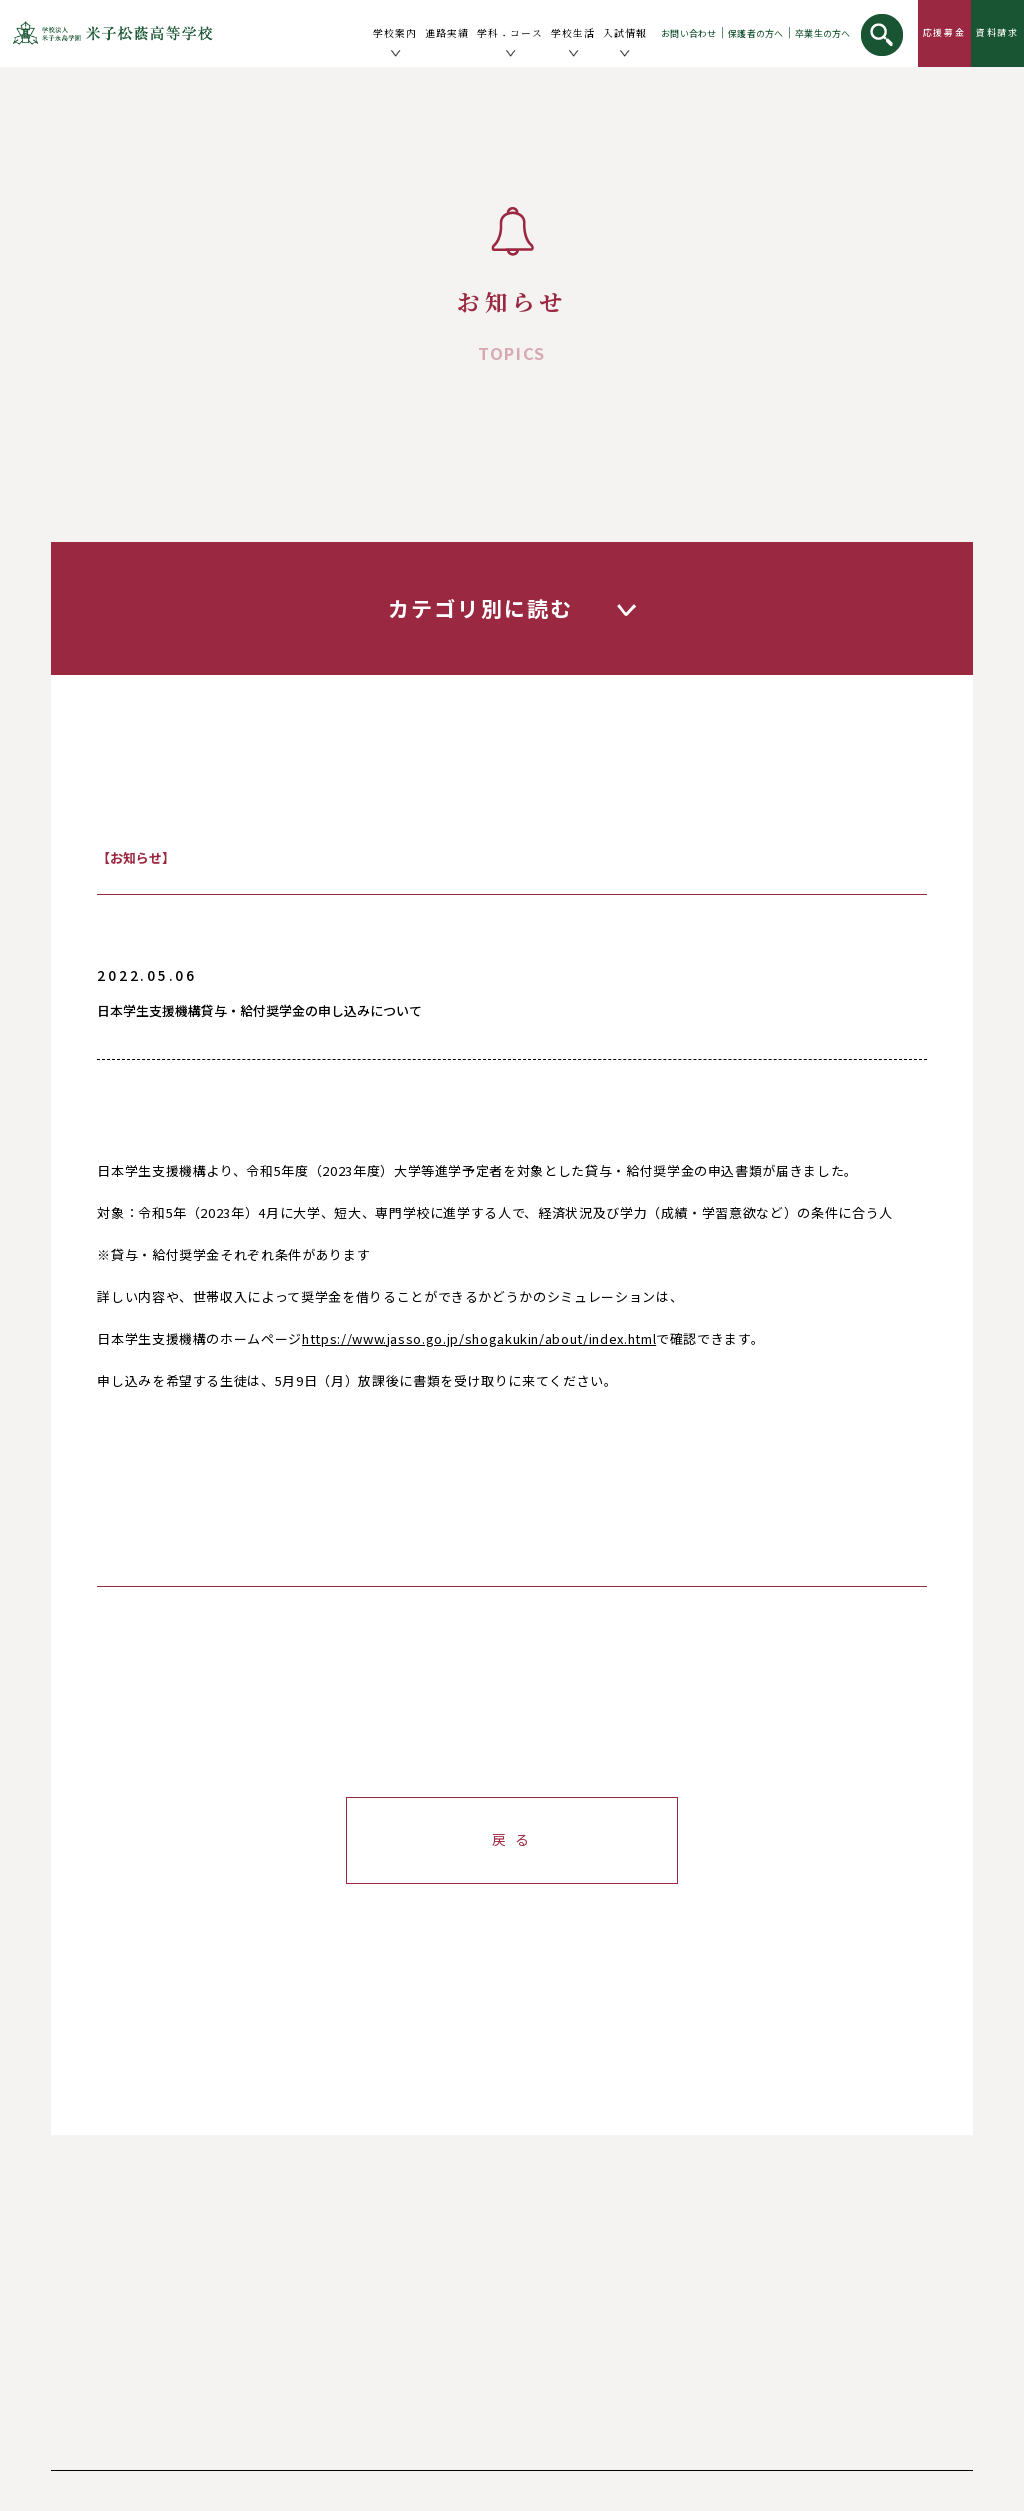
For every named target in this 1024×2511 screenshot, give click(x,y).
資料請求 (997, 32)
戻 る (511, 1839)
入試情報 (625, 33)
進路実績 (447, 33)
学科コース (510, 34)
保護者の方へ (756, 33)
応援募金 (944, 32)
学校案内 (395, 33)
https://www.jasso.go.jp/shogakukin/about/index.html (479, 1338)
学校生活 (573, 33)
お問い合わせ (689, 33)
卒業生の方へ (823, 33)
